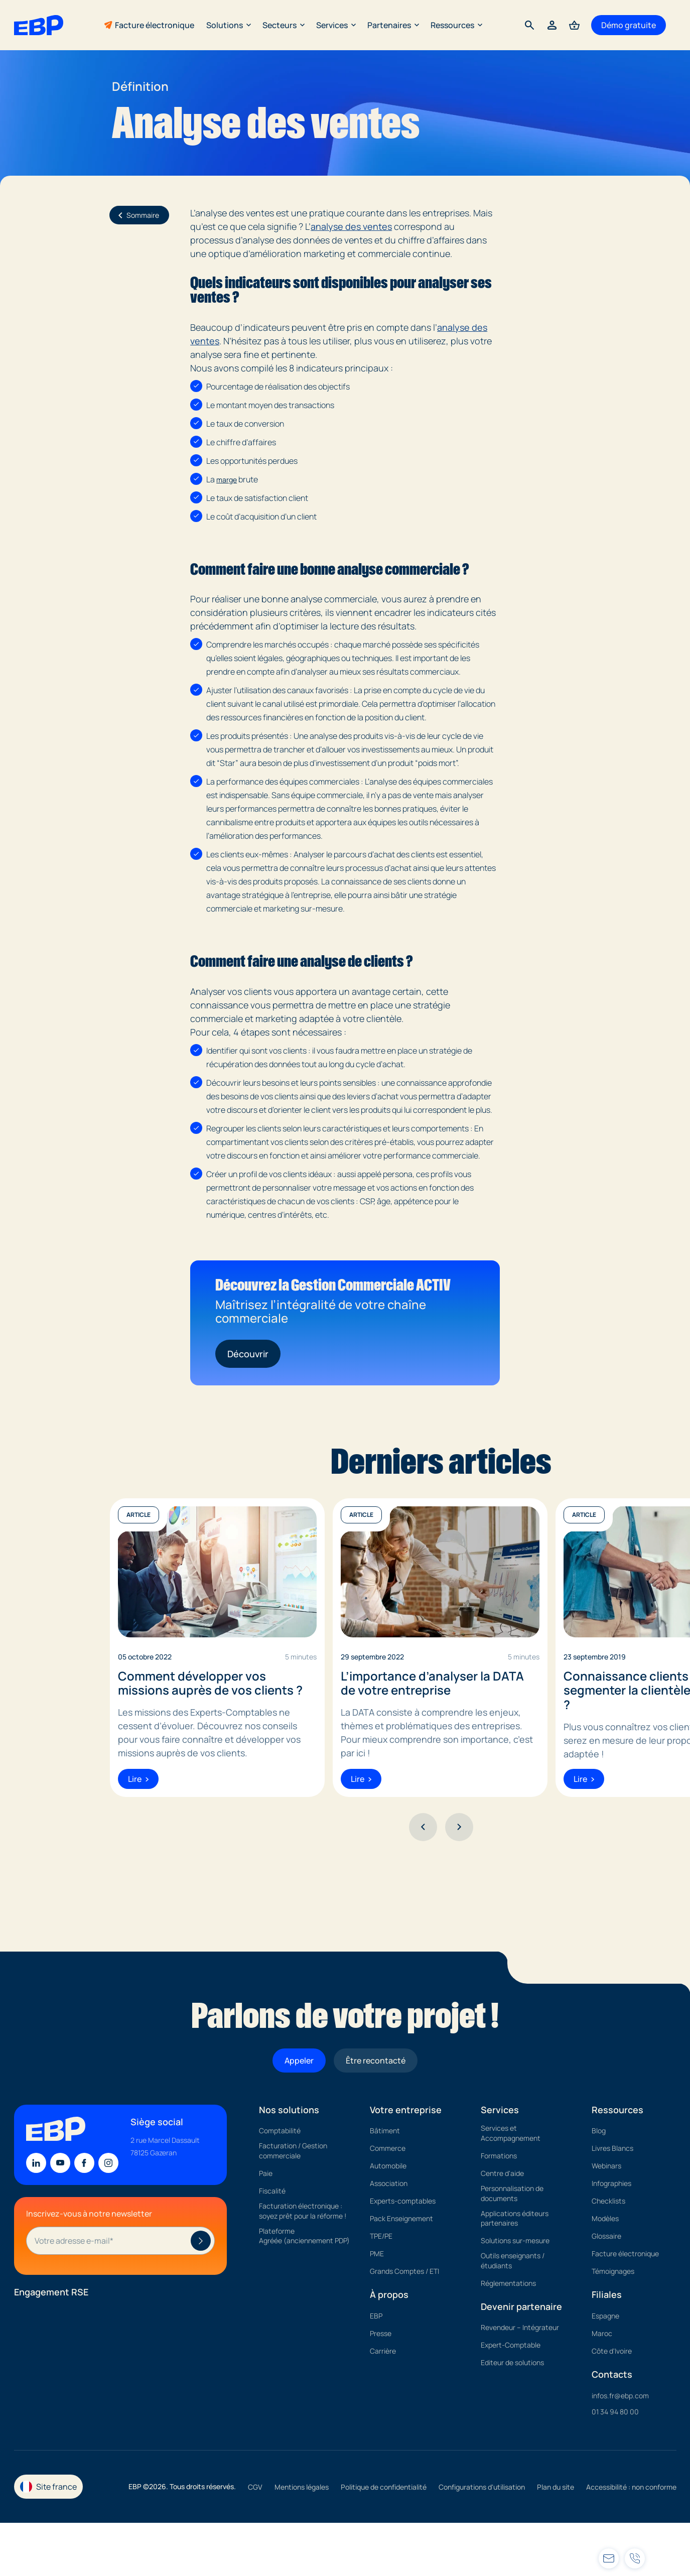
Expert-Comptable (510, 2345)
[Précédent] (423, 1827)
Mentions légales (301, 2487)
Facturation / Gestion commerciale (293, 2150)
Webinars (606, 2165)
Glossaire (606, 2236)
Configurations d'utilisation (482, 2487)
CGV (255, 2487)
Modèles (605, 2218)
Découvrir (247, 1354)
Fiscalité (272, 2191)
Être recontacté (375, 2060)
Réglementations (508, 2283)
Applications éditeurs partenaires (514, 2218)
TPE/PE (381, 2236)
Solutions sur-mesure (515, 2240)
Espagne (605, 2316)
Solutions (228, 25)
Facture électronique (154, 25)
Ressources (456, 25)
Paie (265, 2173)
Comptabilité (280, 2130)
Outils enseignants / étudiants (512, 2260)
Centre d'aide (502, 2173)
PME (377, 2253)
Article (138, 1514)
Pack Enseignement (401, 2218)
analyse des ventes (351, 226)
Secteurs (283, 25)
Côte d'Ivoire (612, 2351)
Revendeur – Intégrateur (520, 2327)
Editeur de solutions (512, 2362)
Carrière (383, 2351)
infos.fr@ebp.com (620, 2395)
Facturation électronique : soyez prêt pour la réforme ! (302, 2211)
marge (226, 479)
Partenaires (393, 25)
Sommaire (136, 215)
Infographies (611, 2183)
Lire (138, 1778)
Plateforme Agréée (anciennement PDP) (304, 2236)
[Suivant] (459, 1827)
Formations (499, 2155)
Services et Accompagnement (510, 2133)
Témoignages (613, 2271)
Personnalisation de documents (512, 2193)
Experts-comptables (403, 2201)
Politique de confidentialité (384, 2487)
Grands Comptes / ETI (404, 2271)
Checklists (608, 2201)
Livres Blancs (612, 2148)
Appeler (299, 2060)
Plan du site (555, 2487)
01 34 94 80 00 (615, 2411)
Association (388, 2183)
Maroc (602, 2333)
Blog (599, 2130)
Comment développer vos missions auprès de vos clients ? (210, 1683)
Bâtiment (385, 2130)
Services (335, 25)
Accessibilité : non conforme (631, 2487)
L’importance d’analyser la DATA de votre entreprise (432, 1683)
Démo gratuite (628, 25)
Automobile (388, 2165)
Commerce (387, 2148)
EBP (376, 2316)
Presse (380, 2333)
